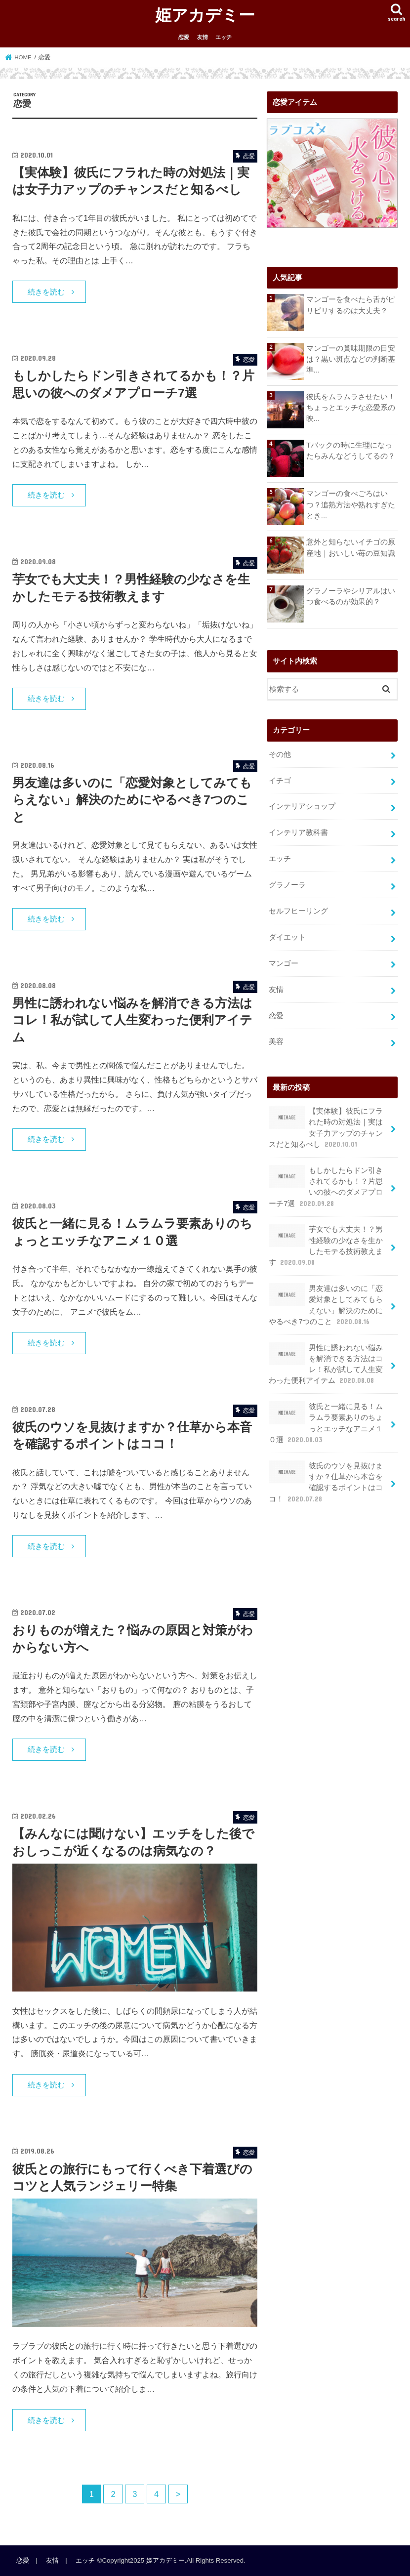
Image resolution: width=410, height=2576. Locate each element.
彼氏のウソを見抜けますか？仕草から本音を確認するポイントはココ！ (325, 1482)
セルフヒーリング (298, 911)
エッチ (223, 37)
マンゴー (283, 963)
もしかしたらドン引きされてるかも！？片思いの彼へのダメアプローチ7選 (325, 1186)
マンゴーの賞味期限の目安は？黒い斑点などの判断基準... (350, 359)
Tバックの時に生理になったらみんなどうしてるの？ (350, 450)
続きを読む (46, 292)
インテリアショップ (302, 806)
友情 (202, 37)
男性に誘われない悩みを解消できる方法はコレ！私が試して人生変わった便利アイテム (132, 1020)
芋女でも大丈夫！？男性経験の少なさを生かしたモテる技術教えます (325, 1245)
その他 (280, 754)
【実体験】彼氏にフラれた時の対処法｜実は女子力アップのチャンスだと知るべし (325, 1127)
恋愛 (183, 37)
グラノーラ (287, 885)
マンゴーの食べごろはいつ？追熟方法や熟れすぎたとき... (350, 504)
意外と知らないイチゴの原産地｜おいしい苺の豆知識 (350, 547)
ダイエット (287, 937)
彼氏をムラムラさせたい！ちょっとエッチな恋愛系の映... (350, 407)
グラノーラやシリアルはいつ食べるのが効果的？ (350, 596)
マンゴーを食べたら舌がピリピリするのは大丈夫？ (350, 304)
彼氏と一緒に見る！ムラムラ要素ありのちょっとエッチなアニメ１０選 (325, 1423)
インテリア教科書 (298, 832)
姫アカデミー (205, 14)
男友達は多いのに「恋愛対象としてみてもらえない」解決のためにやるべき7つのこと (132, 800)
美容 (276, 1041)
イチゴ (280, 781)
